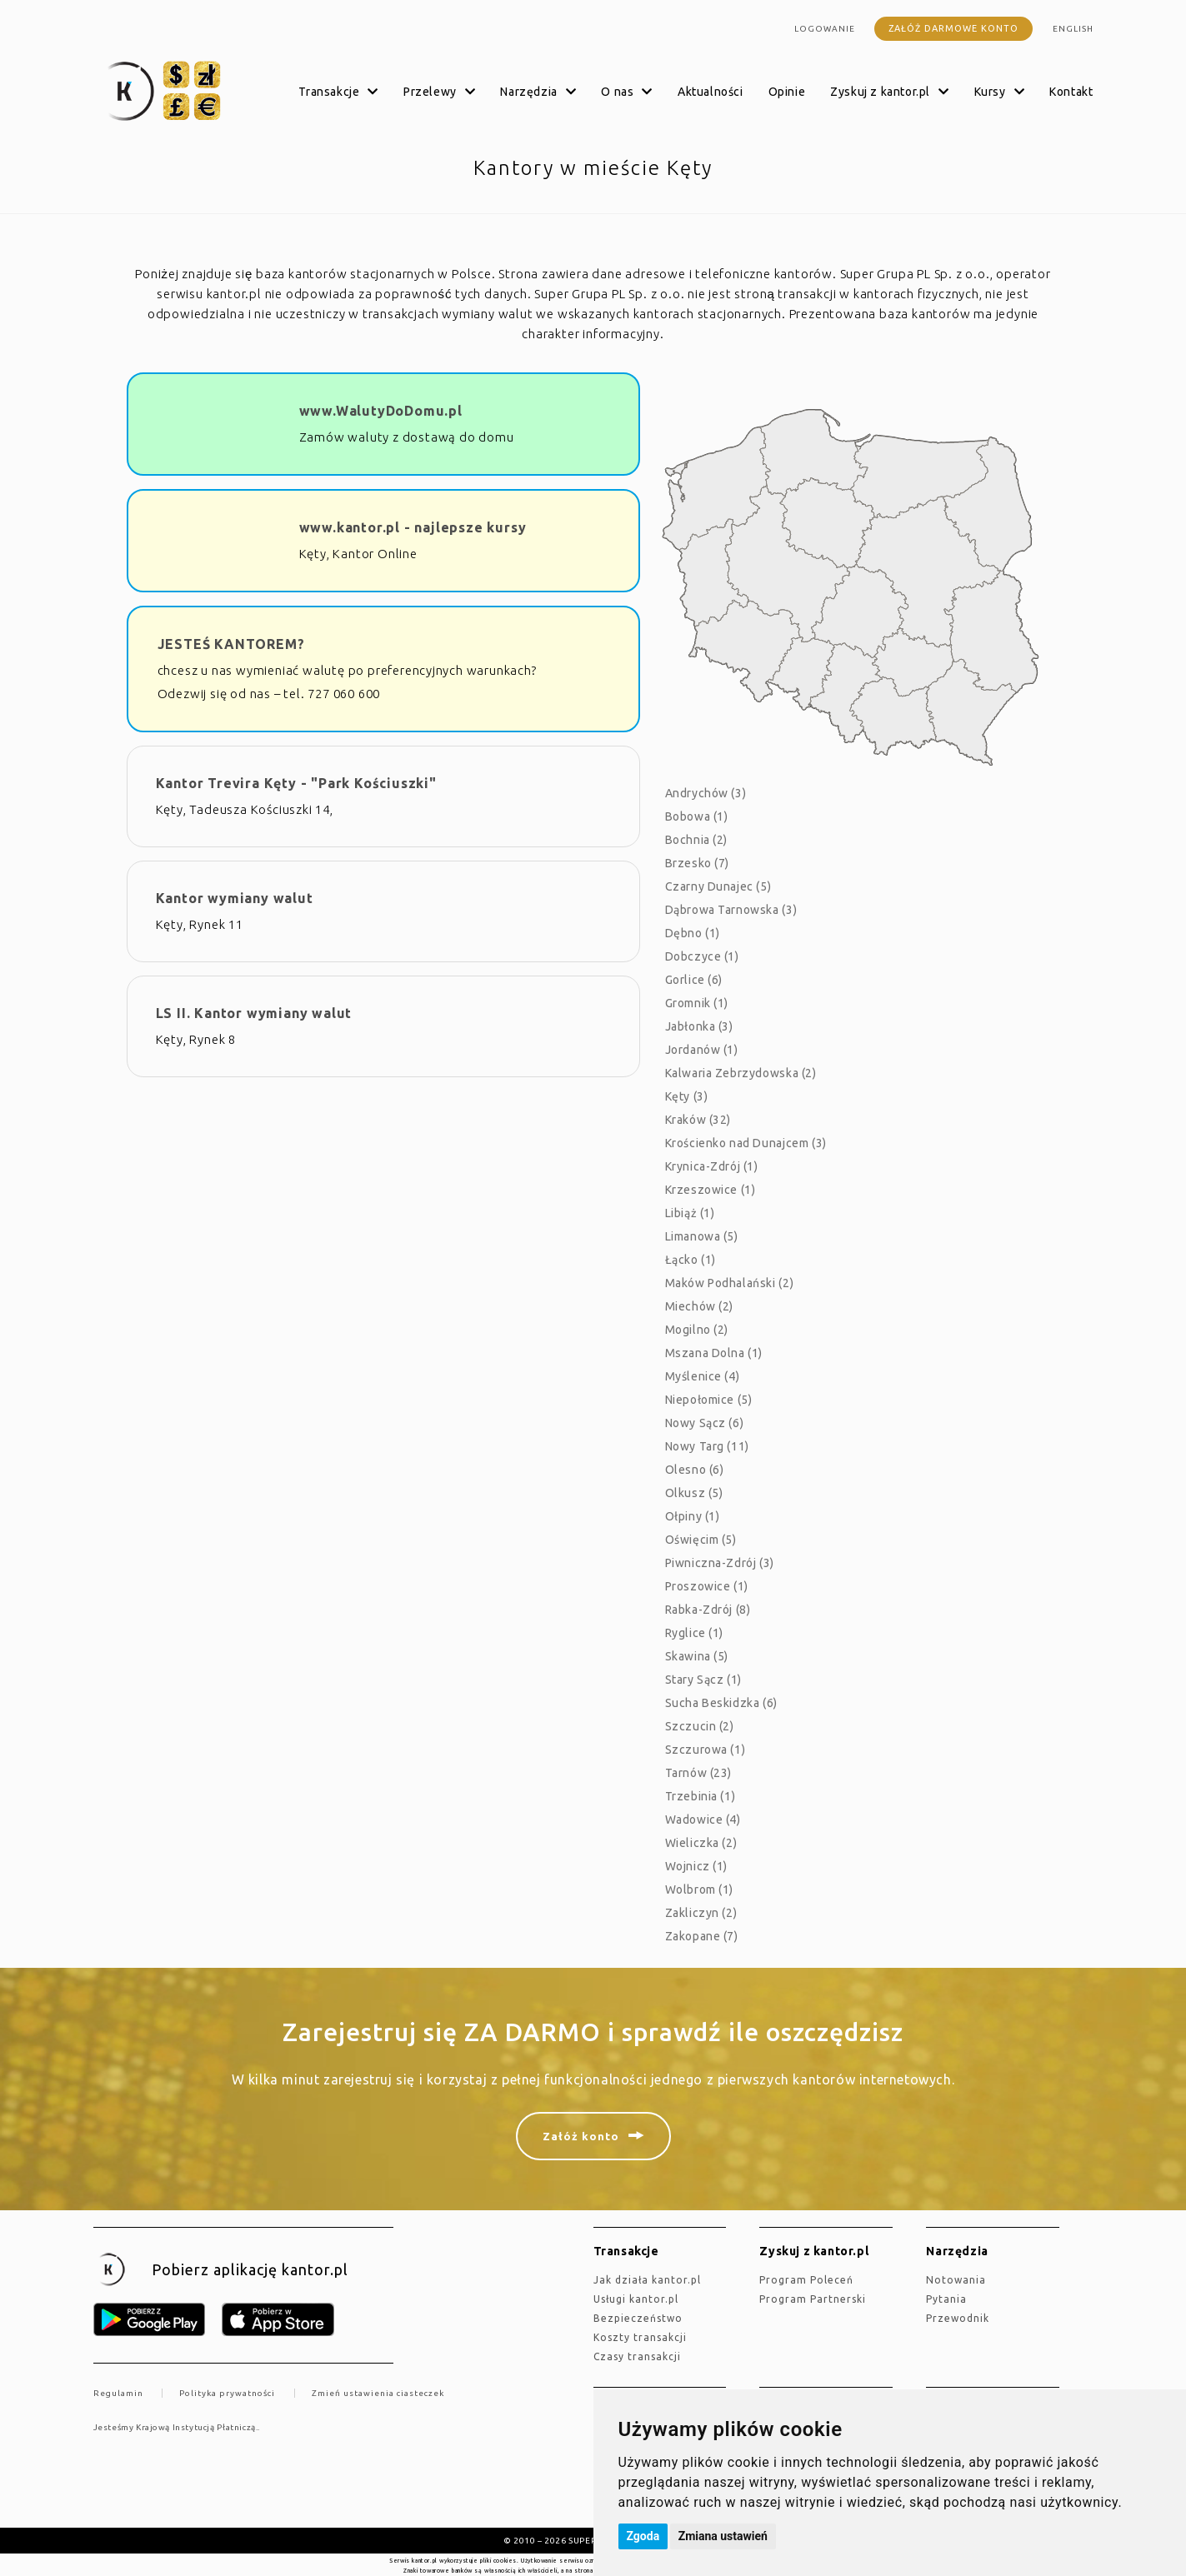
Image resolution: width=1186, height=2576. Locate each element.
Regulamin (118, 2393)
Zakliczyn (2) (701, 1913)
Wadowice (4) (703, 1819)
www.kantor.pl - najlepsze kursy (413, 527)
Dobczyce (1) (702, 956)
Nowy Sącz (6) (704, 1423)
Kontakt (1071, 91)
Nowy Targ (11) (707, 1446)
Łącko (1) (690, 1259)
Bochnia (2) (696, 839)
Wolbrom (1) (699, 1889)
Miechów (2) (699, 1306)
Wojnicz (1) (696, 1866)
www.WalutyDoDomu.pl (381, 410)
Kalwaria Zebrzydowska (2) (741, 1073)
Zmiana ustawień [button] (723, 2536)
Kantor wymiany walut (234, 898)
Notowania (956, 2279)
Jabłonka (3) (699, 1026)
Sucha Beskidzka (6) (721, 1703)
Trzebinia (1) (700, 1796)
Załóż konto (581, 2136)
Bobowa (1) (696, 816)
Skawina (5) (697, 1656)
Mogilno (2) (697, 1329)
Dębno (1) (692, 933)
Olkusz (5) (694, 1493)
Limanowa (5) (701, 1236)
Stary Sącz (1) (703, 1679)
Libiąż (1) (690, 1213)
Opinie (787, 91)
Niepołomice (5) (709, 1399)
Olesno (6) (694, 1469)
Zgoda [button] (643, 2536)
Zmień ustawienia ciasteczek (378, 2393)
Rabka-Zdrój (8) (708, 1609)
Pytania (946, 2299)
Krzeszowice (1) (710, 1189)
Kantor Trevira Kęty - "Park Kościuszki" (296, 783)
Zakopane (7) (701, 1936)
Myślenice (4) (702, 1376)
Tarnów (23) (699, 1773)
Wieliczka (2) (701, 1843)
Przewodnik (957, 2318)
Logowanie (824, 28)
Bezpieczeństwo (638, 2318)
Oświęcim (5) (701, 1539)
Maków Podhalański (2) (729, 1283)
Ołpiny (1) (692, 1516)
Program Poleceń (806, 2279)
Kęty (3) (686, 1096)
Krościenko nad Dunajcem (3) (746, 1143)
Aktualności (710, 91)
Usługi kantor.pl (635, 2299)
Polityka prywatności (227, 2393)
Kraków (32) (698, 1119)
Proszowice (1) (706, 1586)
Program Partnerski (812, 2299)
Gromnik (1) (697, 1003)
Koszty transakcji (640, 2337)
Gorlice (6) (694, 979)
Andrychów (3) (706, 793)
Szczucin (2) (699, 1726)
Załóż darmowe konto (953, 28)
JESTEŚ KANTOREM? (231, 644)
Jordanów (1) (701, 1049)
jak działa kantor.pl (647, 2279)
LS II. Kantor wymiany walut (254, 1013)
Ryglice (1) (694, 1633)
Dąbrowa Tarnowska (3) (731, 909)
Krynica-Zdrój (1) (711, 1166)
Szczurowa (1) (705, 1749)
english (1073, 28)
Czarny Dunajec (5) (718, 886)
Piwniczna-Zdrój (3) (719, 1563)
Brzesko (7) (697, 863)
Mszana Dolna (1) (714, 1353)
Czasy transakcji (637, 2356)
